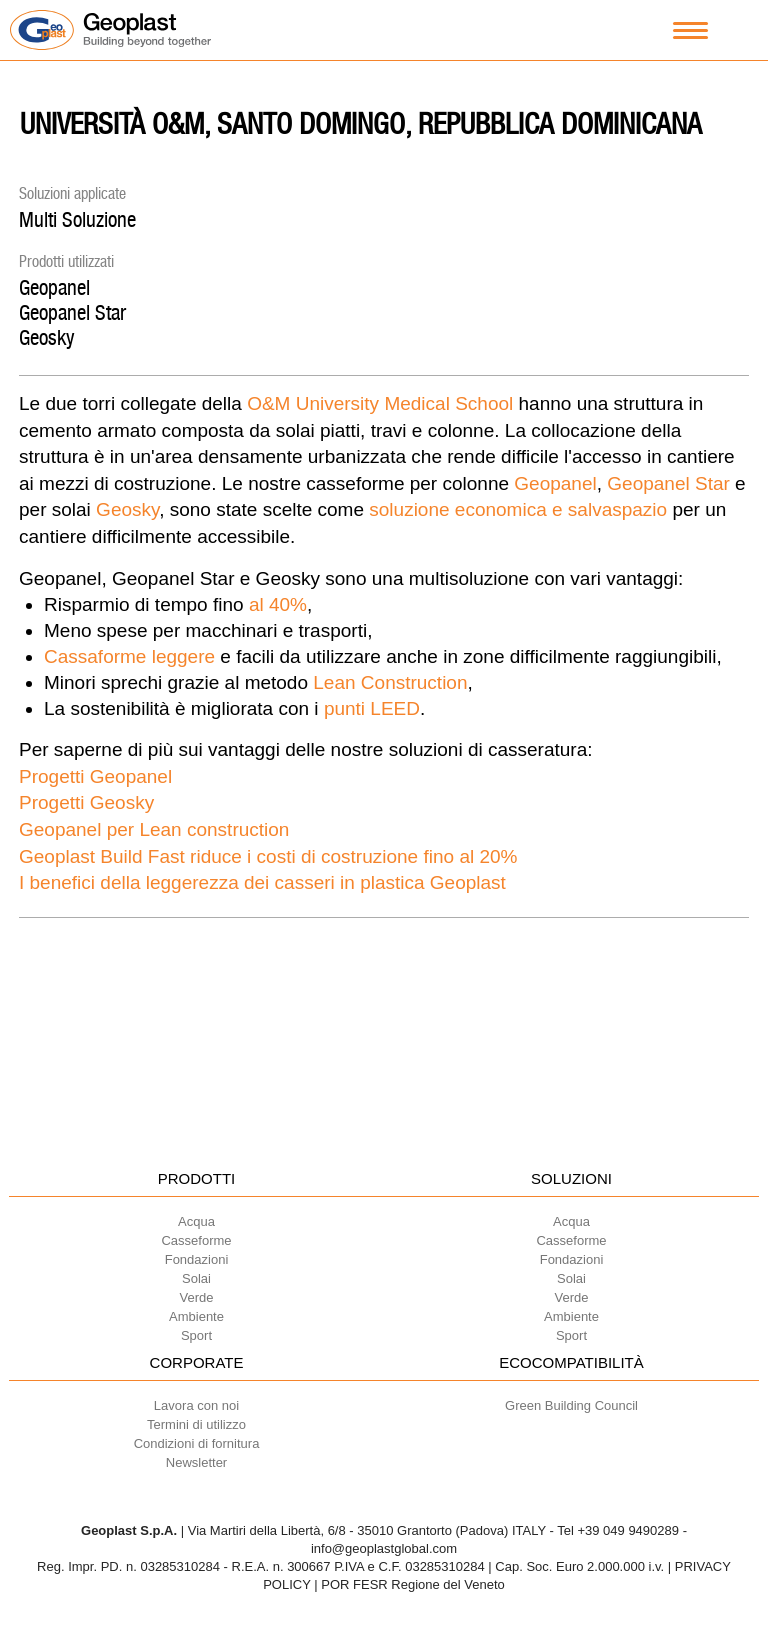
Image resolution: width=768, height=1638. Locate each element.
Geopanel (54, 287)
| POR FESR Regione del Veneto (409, 1584)
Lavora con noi (196, 1405)
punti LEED (372, 708)
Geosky (47, 337)
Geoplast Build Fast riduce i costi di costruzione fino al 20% (268, 856)
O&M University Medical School (380, 403)
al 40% (278, 604)
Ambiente (196, 1316)
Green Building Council (571, 1405)
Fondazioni (197, 1259)
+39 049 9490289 (628, 1530)
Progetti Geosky (86, 802)
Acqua (196, 1221)
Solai (196, 1278)
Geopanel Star (72, 312)
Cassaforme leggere (129, 656)
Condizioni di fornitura (197, 1443)
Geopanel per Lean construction (154, 829)
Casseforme (196, 1240)
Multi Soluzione (77, 219)
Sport (196, 1335)
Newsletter (196, 1462)
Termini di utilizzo (196, 1424)
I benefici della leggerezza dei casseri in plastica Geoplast (262, 882)
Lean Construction (390, 682)
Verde (197, 1297)
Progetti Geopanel (95, 776)
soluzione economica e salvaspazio (518, 509)
